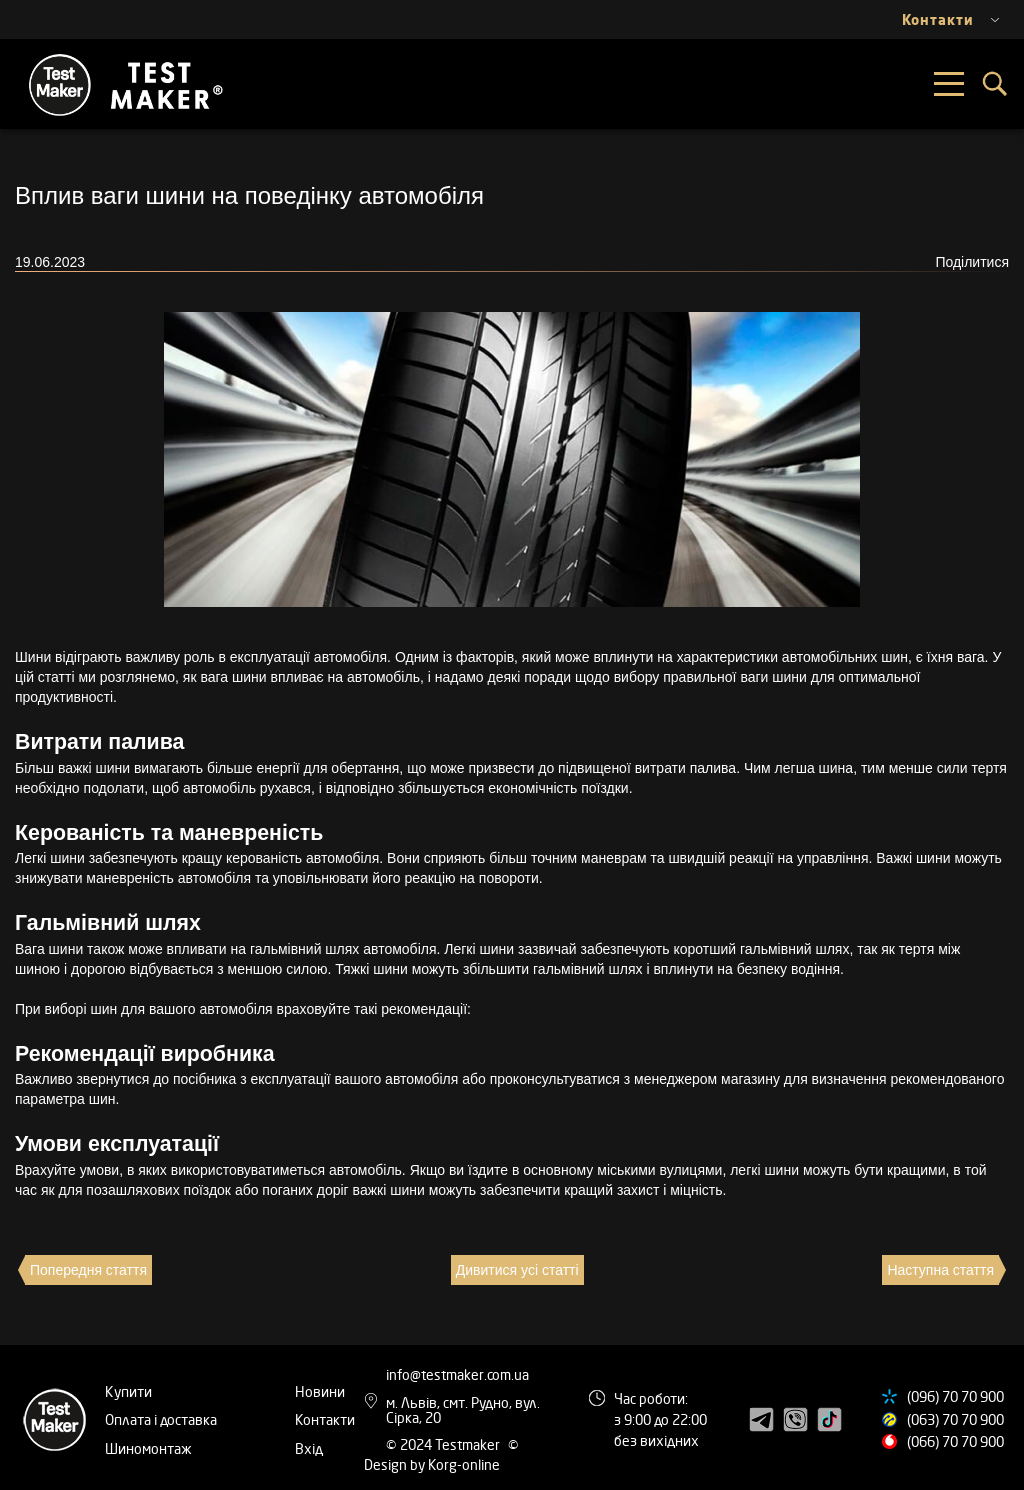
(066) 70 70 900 (955, 1441)
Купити (128, 1391)
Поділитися (972, 262)
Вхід (309, 1448)
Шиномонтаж (148, 1448)
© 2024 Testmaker (444, 1444)
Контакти (325, 1419)
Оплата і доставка (161, 1419)
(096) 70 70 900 (955, 1396)
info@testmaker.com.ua (457, 1374)
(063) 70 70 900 (955, 1419)
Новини (320, 1391)
